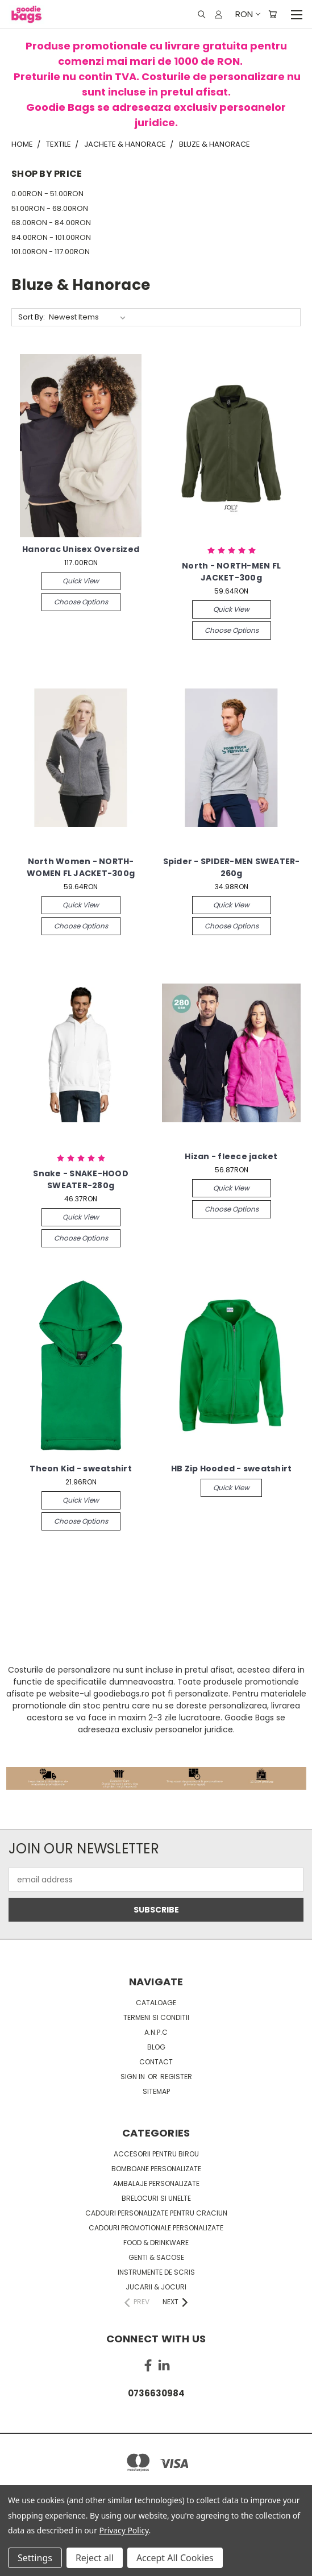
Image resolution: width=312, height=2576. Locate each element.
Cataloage (156, 2002)
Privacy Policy (124, 2530)
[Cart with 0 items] (272, 14)
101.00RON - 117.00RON (50, 251)
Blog (156, 2047)
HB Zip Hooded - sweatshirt (231, 1468)
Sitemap (156, 2091)
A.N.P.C (156, 2032)
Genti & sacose (156, 2257)
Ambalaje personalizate (156, 2183)
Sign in (133, 2076)
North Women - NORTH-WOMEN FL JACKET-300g (81, 867)
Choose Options (81, 602)
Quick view (81, 581)
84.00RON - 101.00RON (51, 237)
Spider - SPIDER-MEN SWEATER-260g (231, 867)
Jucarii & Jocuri (156, 2287)
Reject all (95, 2558)
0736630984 (156, 2393)
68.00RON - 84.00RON (51, 222)
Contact (156, 2062)
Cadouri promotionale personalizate (156, 2228)
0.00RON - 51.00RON (47, 193)
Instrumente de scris (156, 2272)
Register (176, 2076)
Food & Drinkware (156, 2242)
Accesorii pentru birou (156, 2154)
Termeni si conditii (156, 2017)
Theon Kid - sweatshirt (81, 1468)
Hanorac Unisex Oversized (80, 549)
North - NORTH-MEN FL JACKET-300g (231, 571)
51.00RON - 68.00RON (49, 208)
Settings (35, 2558)
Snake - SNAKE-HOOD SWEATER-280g (80, 1179)
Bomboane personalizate (156, 2168)
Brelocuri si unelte (156, 2198)
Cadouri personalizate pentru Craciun (156, 2213)
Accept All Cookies (175, 2558)
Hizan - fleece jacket (231, 1156)
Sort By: (31, 317)
